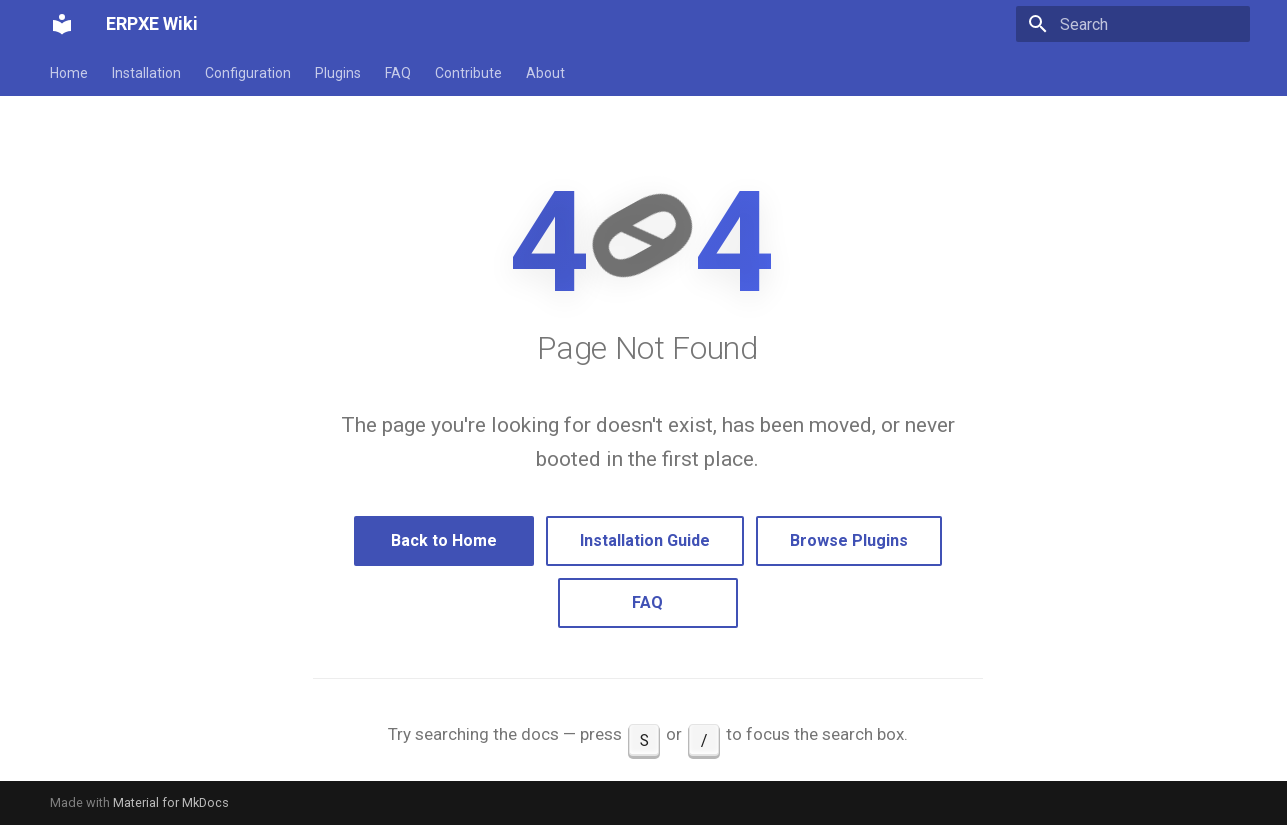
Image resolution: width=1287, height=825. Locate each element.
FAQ (398, 73)
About (545, 73)
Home (69, 73)
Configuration (248, 73)
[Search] (1133, 24)
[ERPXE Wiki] (62, 24)
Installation (146, 73)
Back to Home (444, 540)
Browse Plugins (849, 540)
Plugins (338, 73)
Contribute (468, 73)
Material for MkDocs (171, 802)
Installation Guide (645, 540)
